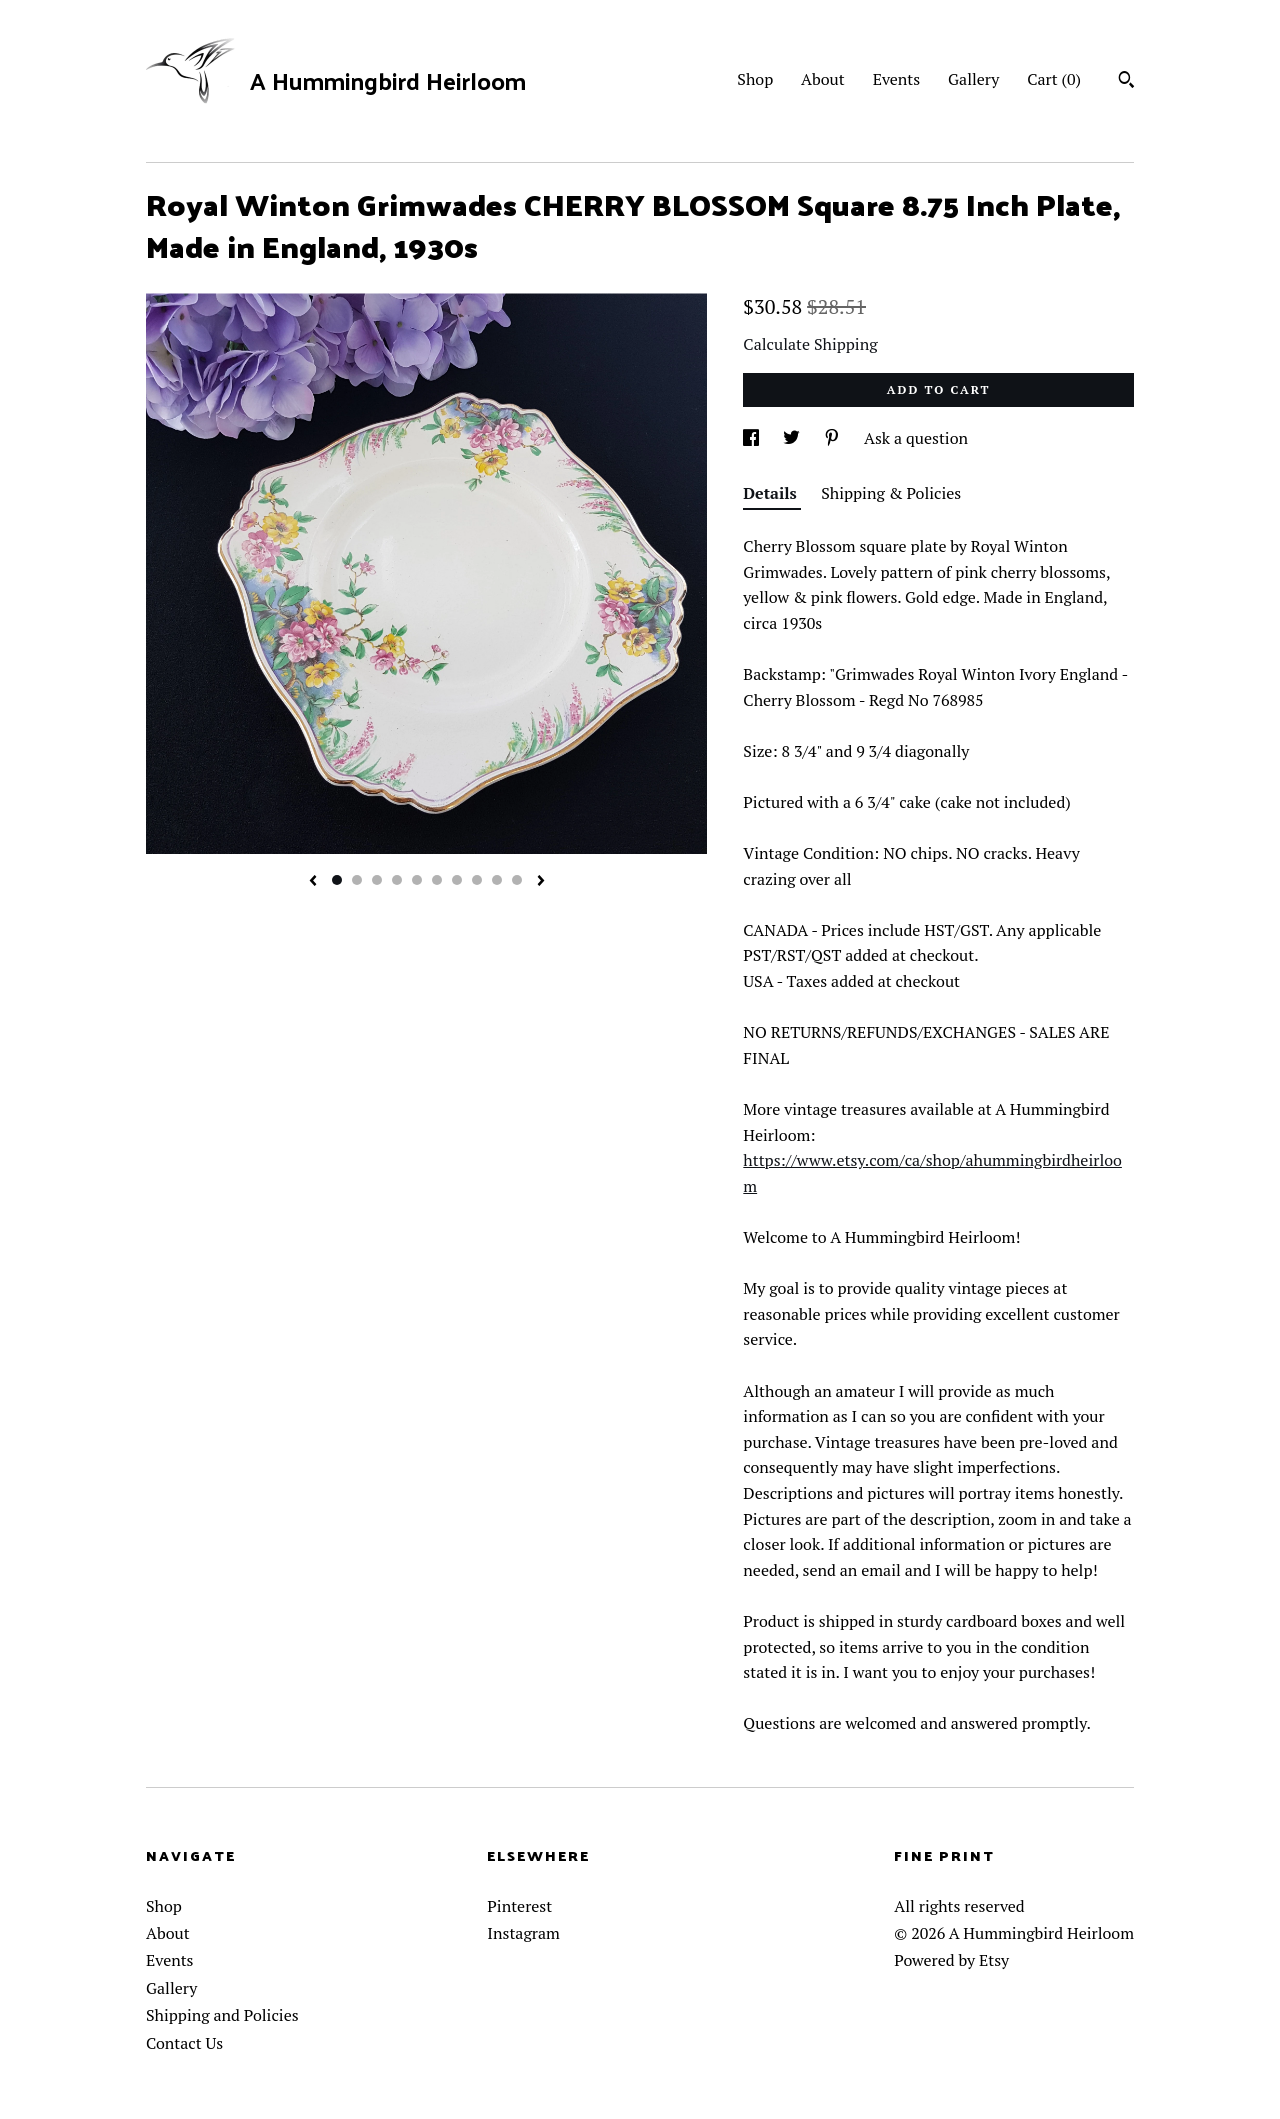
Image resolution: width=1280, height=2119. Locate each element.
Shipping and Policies (222, 2015)
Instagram (523, 1933)
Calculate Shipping (810, 344)
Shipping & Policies (891, 493)
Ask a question (916, 438)
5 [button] (417, 880)
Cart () (1054, 79)
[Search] (1126, 82)
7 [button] (457, 880)
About (823, 79)
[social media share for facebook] (753, 438)
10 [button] (517, 880)
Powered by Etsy (951, 1960)
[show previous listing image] (313, 882)
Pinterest (519, 1906)
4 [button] (397, 880)
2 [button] (357, 880)
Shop (755, 79)
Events (897, 79)
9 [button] (497, 880)
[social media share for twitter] (793, 438)
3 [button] (377, 880)
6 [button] (437, 880)
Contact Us (184, 2043)
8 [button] (477, 880)
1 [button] (337, 880)
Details (772, 493)
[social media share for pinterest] (834, 438)
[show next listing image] (541, 882)
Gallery (973, 79)
